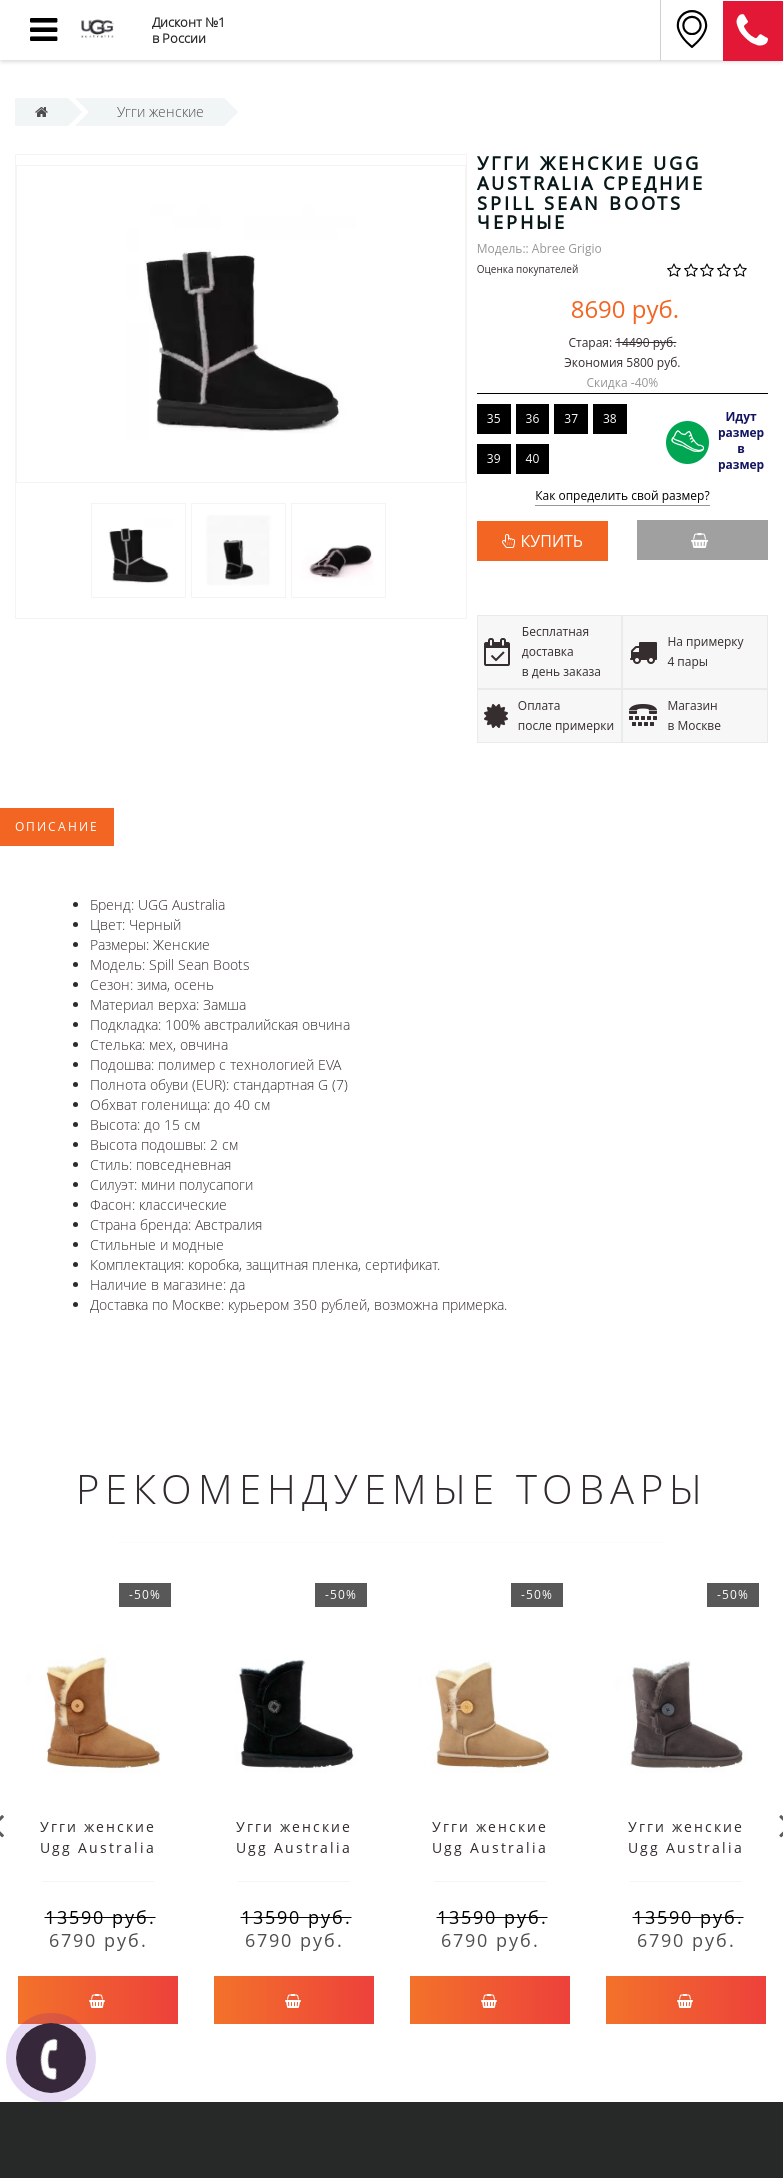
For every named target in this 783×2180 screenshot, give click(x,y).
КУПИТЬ (552, 541)
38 (610, 418)
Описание (57, 826)
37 (571, 418)
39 (494, 458)
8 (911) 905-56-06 (753, 31)
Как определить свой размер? (622, 496)
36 (533, 418)
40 (533, 458)
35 (494, 418)
